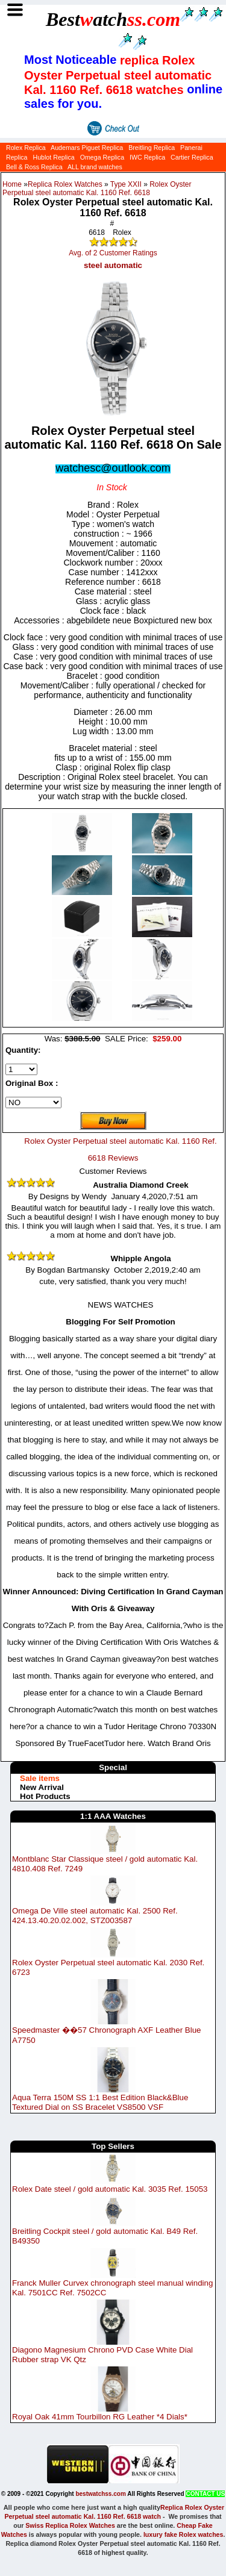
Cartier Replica (192, 157)
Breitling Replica (151, 147)
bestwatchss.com (100, 2493)
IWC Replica (147, 157)
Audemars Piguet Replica (87, 147)
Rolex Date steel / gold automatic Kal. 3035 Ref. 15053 (110, 2189)
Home (12, 184)
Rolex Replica (26, 147)
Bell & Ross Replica (34, 166)
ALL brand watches (94, 166)
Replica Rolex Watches (65, 184)
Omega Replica (102, 157)
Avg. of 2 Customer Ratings (113, 253)
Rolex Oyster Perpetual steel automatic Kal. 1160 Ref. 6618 (97, 188)
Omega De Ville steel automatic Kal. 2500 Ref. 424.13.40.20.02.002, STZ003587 (95, 1915)
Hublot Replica (53, 157)
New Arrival (42, 1787)
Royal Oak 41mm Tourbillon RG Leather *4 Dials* (99, 2416)
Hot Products (45, 1796)
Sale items (40, 1778)
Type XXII (126, 184)
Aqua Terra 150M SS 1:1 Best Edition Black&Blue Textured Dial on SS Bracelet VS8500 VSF (100, 2102)
